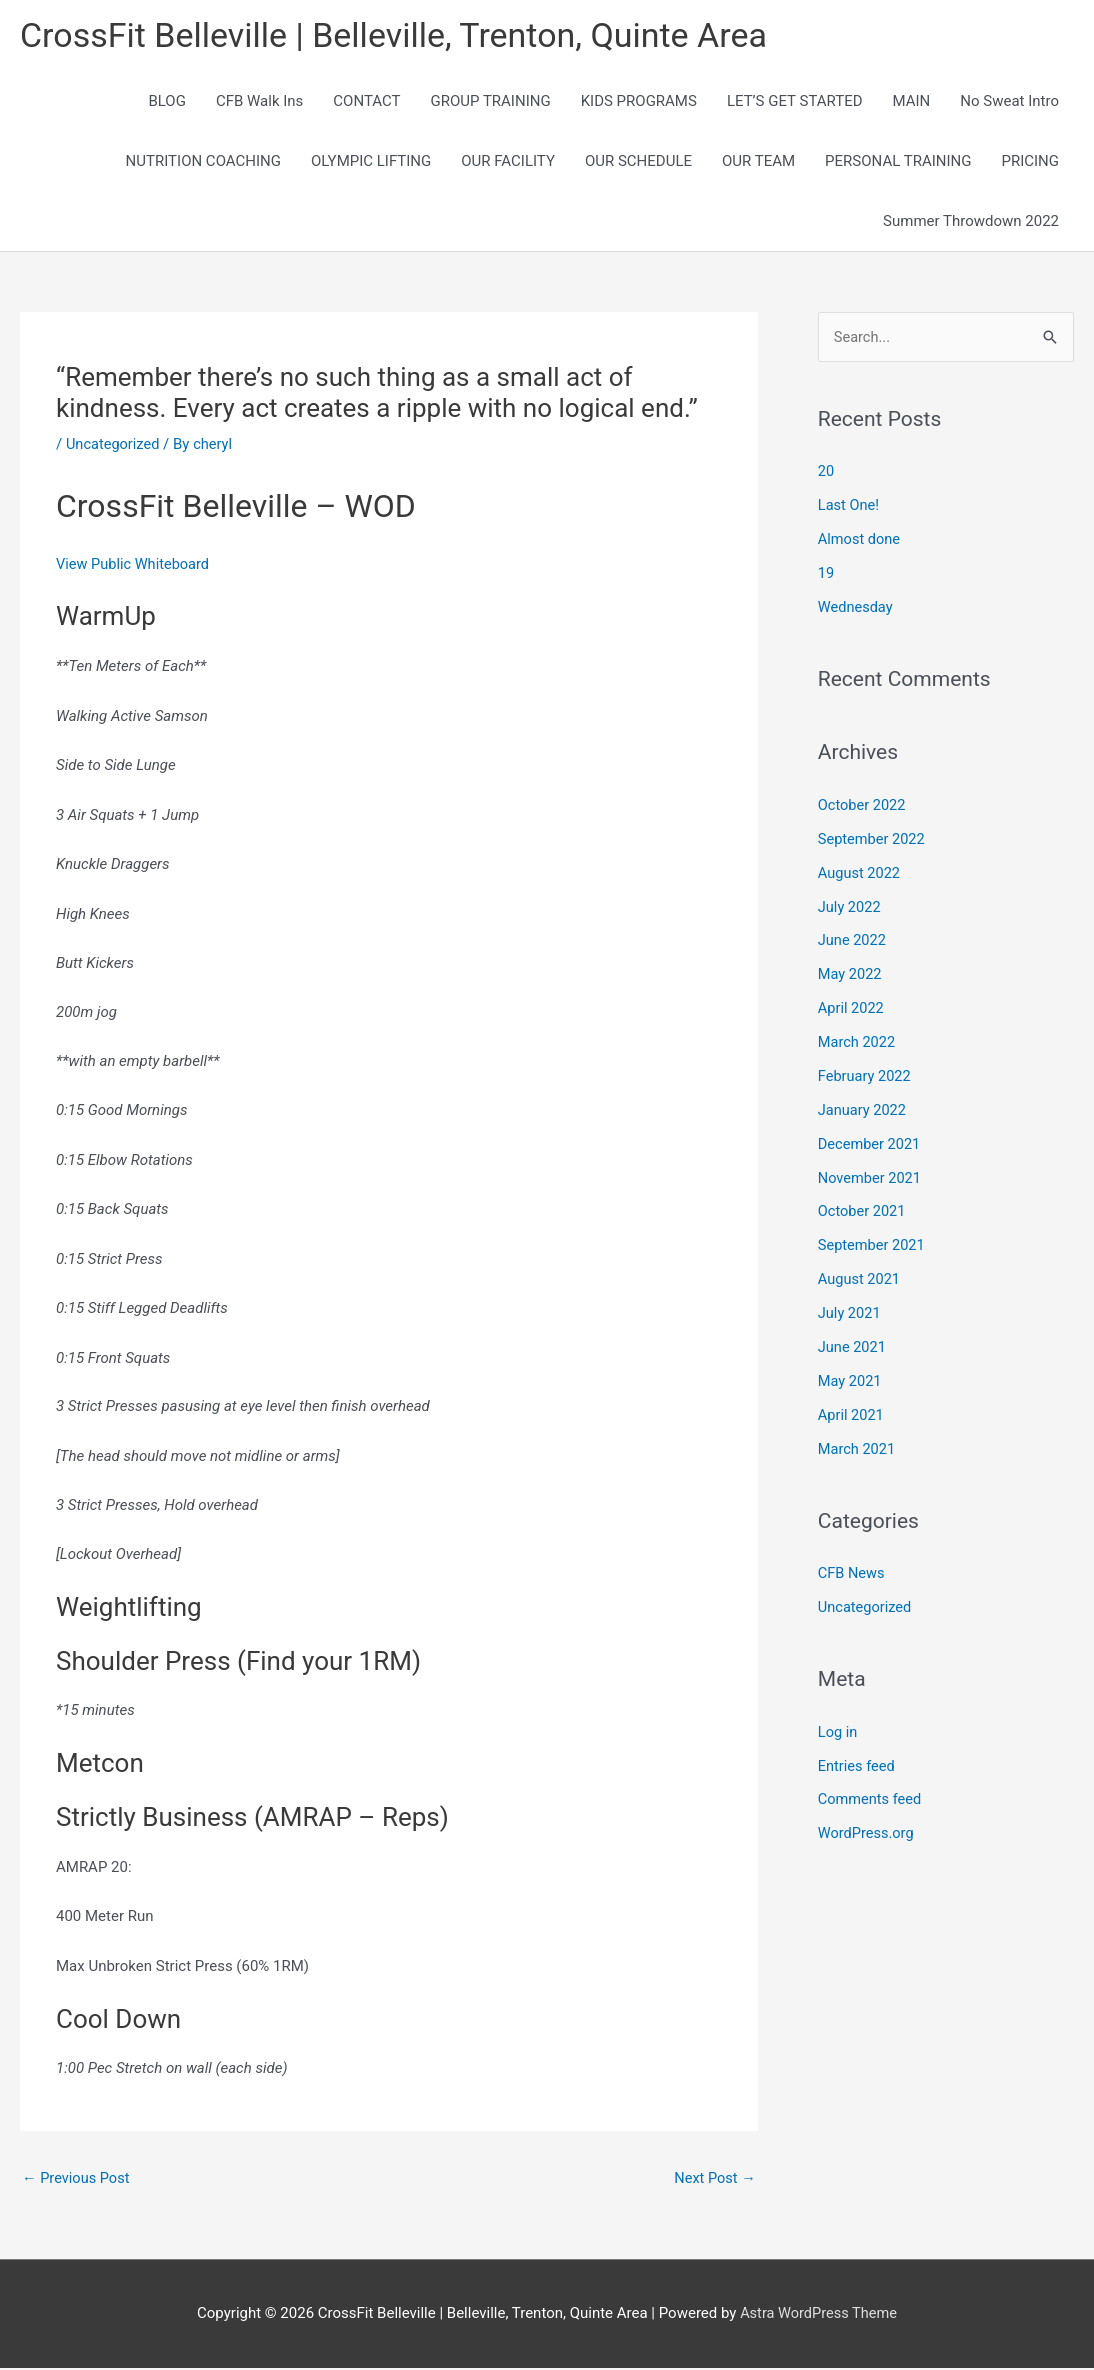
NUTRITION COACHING (203, 162)
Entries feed (857, 1764)
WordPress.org (867, 1832)
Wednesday (856, 608)
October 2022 (863, 806)
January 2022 (863, 1110)
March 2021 (858, 1448)
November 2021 (871, 1178)
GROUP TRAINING (490, 102)
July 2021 (850, 1313)
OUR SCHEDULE (638, 162)
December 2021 (871, 1144)
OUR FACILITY (508, 162)
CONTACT (366, 102)
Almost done (860, 541)
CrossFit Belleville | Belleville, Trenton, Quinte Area (405, 35)
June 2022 (853, 941)
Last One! (849, 507)
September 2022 (873, 840)
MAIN (912, 102)
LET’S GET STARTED (795, 102)
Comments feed (871, 1798)
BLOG (167, 102)
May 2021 (851, 1380)
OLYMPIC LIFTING (371, 162)
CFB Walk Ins (259, 102)
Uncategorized (114, 445)
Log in (838, 1730)
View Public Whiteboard (135, 565)
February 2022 (866, 1076)
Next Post (714, 2179)
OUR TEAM (758, 162)
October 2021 (863, 1211)
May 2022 (851, 975)
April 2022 (852, 1009)
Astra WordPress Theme (819, 2315)
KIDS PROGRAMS (639, 102)
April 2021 (852, 1414)
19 (826, 575)
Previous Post (77, 2179)
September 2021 (873, 1245)
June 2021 (853, 1346)
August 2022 (860, 874)
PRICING (1030, 162)
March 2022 (858, 1043)
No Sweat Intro (1009, 102)
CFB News (852, 1572)
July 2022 (850, 908)
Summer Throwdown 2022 (971, 222)
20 (826, 473)
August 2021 (860, 1279)
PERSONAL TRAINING (898, 162)
